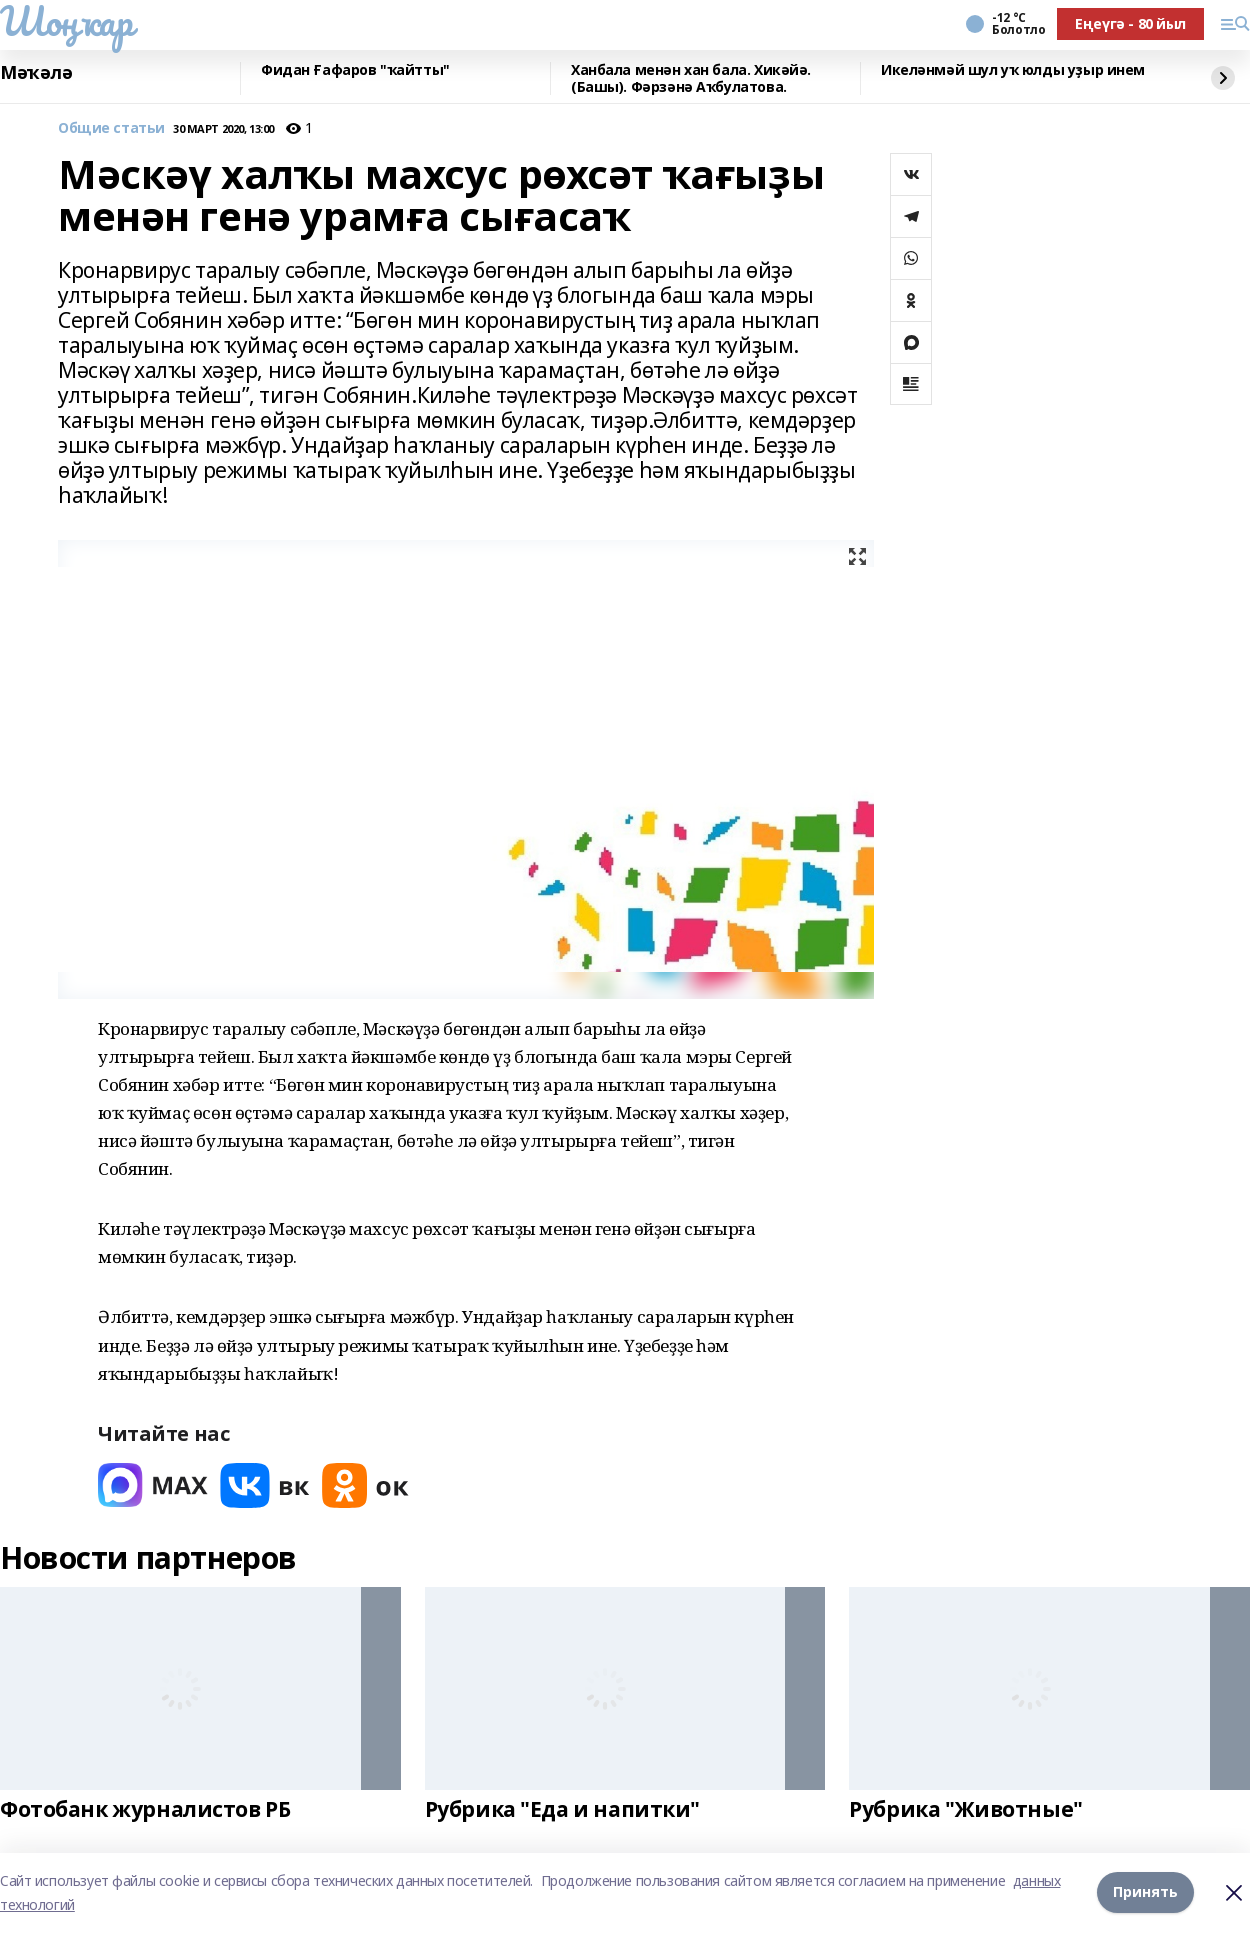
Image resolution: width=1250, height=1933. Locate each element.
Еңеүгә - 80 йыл (1130, 23)
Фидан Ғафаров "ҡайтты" (355, 70)
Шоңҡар (66, 21)
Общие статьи (111, 128)
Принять (1145, 1892)
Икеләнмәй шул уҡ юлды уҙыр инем (1013, 70)
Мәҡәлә (36, 73)
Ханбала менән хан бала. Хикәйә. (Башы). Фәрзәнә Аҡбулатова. (691, 78)
